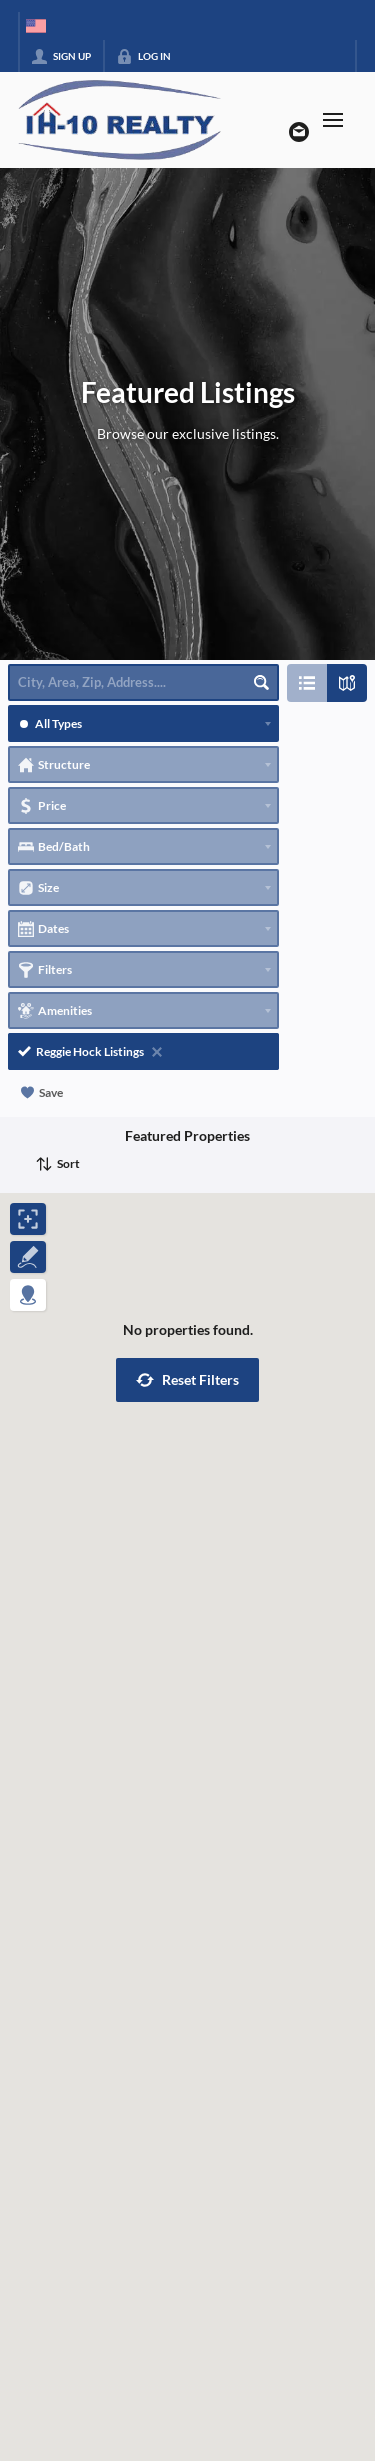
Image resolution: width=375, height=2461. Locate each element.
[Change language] (36, 26)
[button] (187, 1380)
